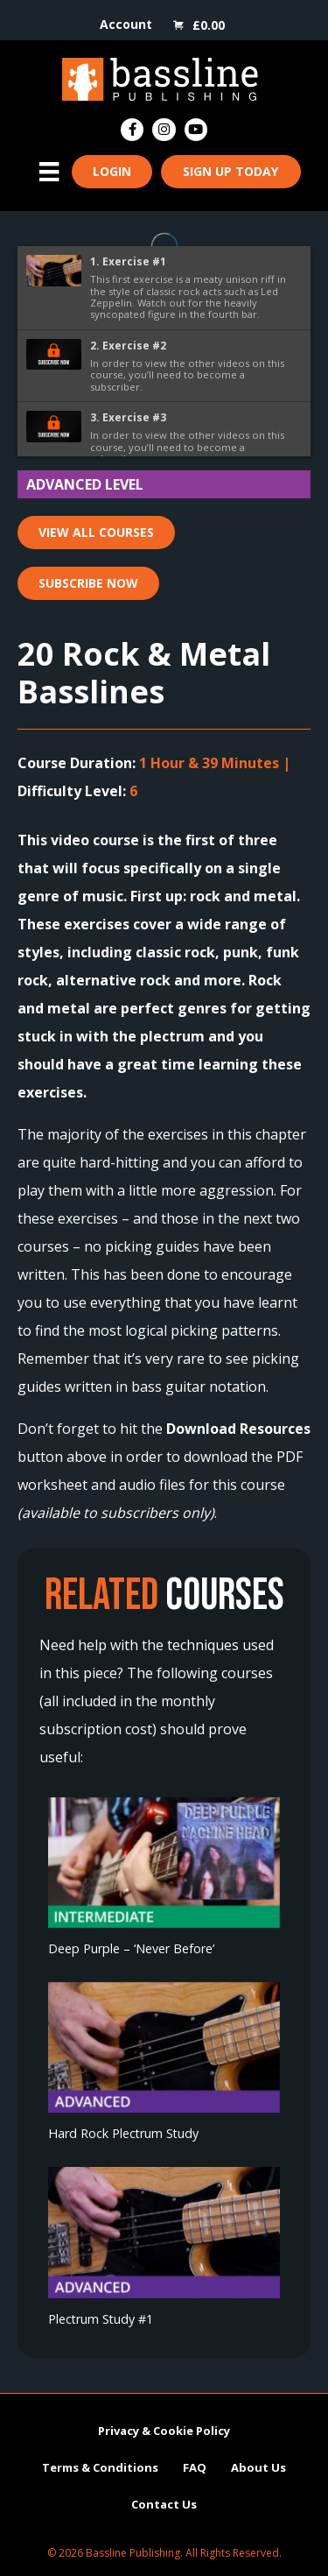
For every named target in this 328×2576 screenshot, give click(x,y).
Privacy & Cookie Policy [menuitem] (164, 2430)
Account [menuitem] (126, 24)
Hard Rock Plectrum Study (123, 2133)
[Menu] (49, 172)
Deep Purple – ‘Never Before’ (131, 1948)
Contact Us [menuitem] (164, 2503)
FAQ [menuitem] (194, 2466)
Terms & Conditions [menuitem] (100, 2466)
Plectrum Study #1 (100, 2319)
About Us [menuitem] (258, 2466)
